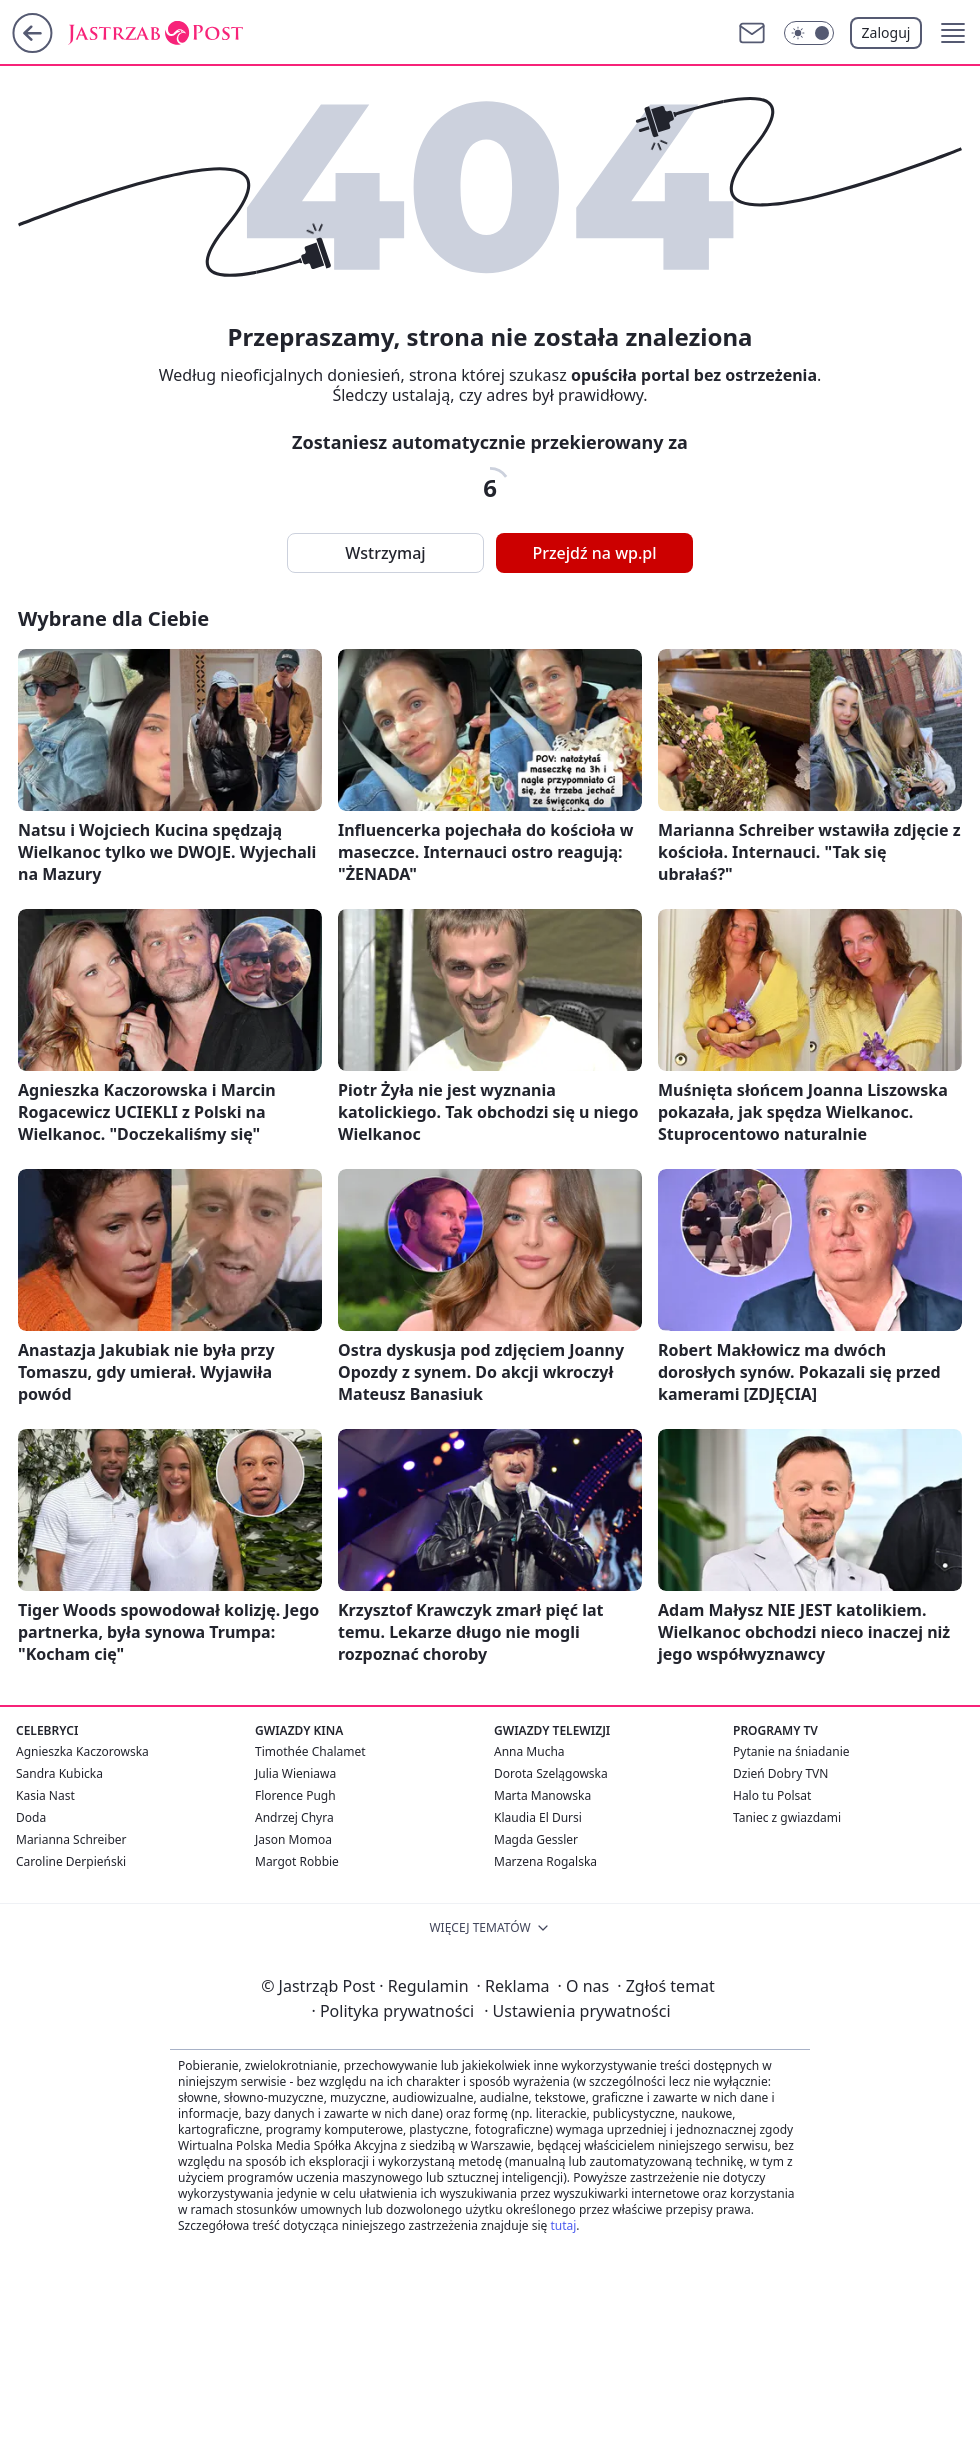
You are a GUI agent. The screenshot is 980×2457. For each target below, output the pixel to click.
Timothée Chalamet (310, 1751)
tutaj (563, 2225)
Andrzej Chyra (294, 1817)
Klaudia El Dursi (538, 1817)
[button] (953, 33)
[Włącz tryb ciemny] (809, 33)
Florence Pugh (295, 1795)
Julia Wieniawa (295, 1773)
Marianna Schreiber (71, 1839)
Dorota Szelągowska (551, 1773)
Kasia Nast (45, 1795)
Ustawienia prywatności (577, 2011)
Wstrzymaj (385, 553)
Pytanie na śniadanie (791, 1751)
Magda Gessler (536, 1839)
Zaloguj (886, 32)
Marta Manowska (542, 1795)
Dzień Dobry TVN (780, 1773)
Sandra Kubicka (59, 1773)
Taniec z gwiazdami (787, 1817)
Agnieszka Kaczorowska (82, 1751)
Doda (31, 1817)
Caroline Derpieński (71, 1861)
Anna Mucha (529, 1751)
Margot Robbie (297, 1861)
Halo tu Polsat (772, 1795)
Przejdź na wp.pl (594, 553)
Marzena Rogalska (545, 1861)
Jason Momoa (293, 1839)
